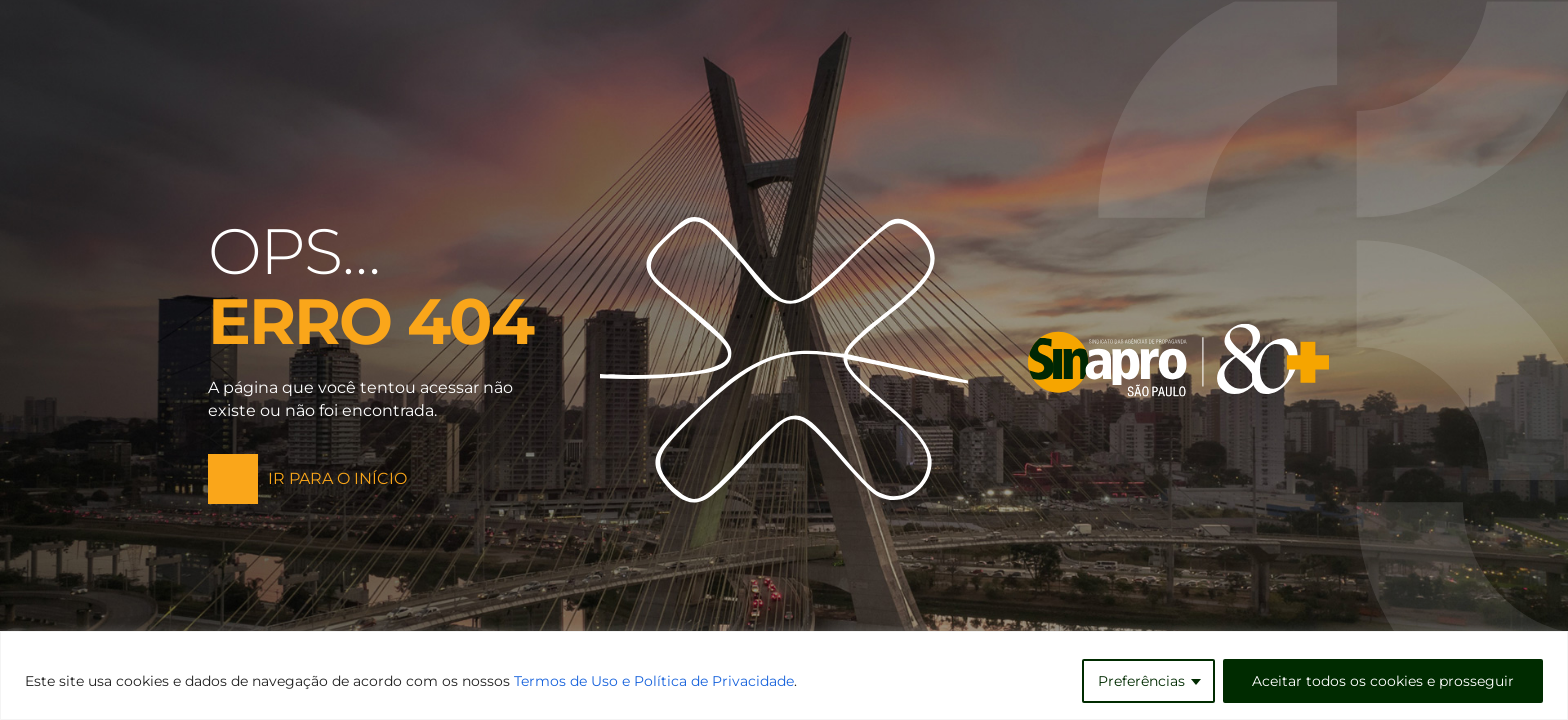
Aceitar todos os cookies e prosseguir (1383, 681)
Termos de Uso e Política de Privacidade (654, 681)
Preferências (1141, 681)
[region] (784, 675)
